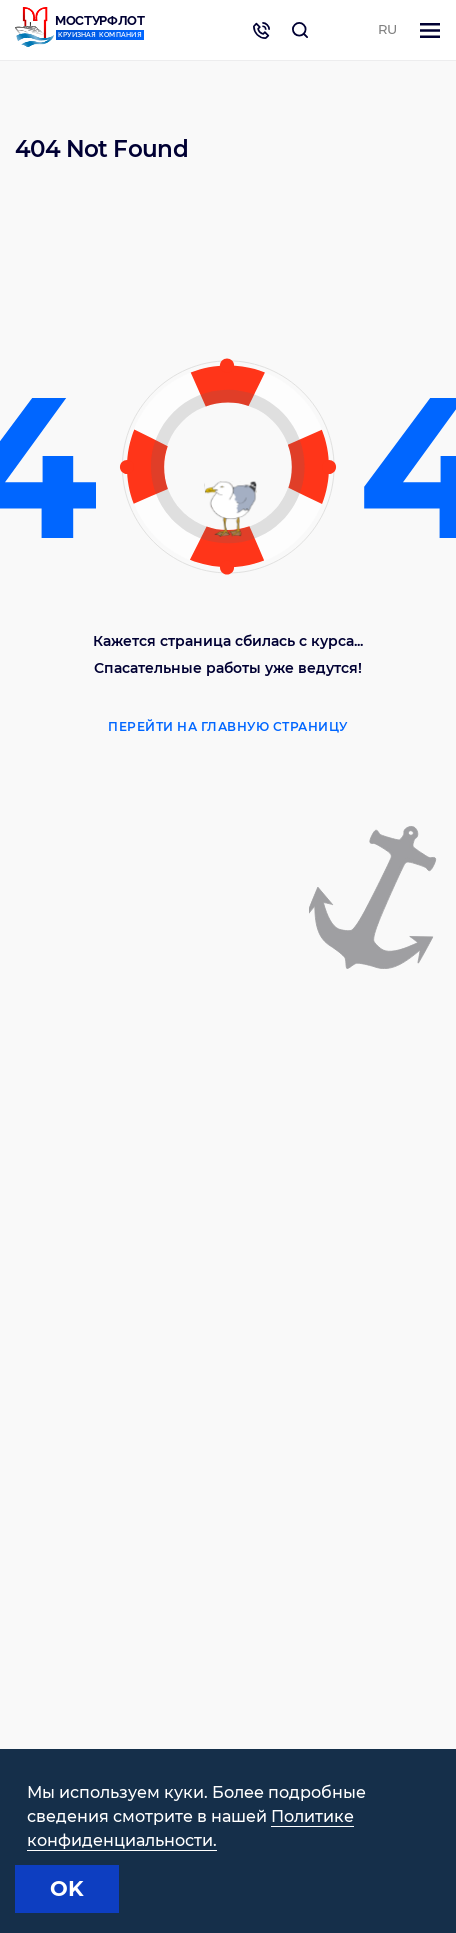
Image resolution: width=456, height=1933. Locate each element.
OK (67, 1888)
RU (387, 29)
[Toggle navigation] (430, 30)
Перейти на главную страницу (228, 726)
